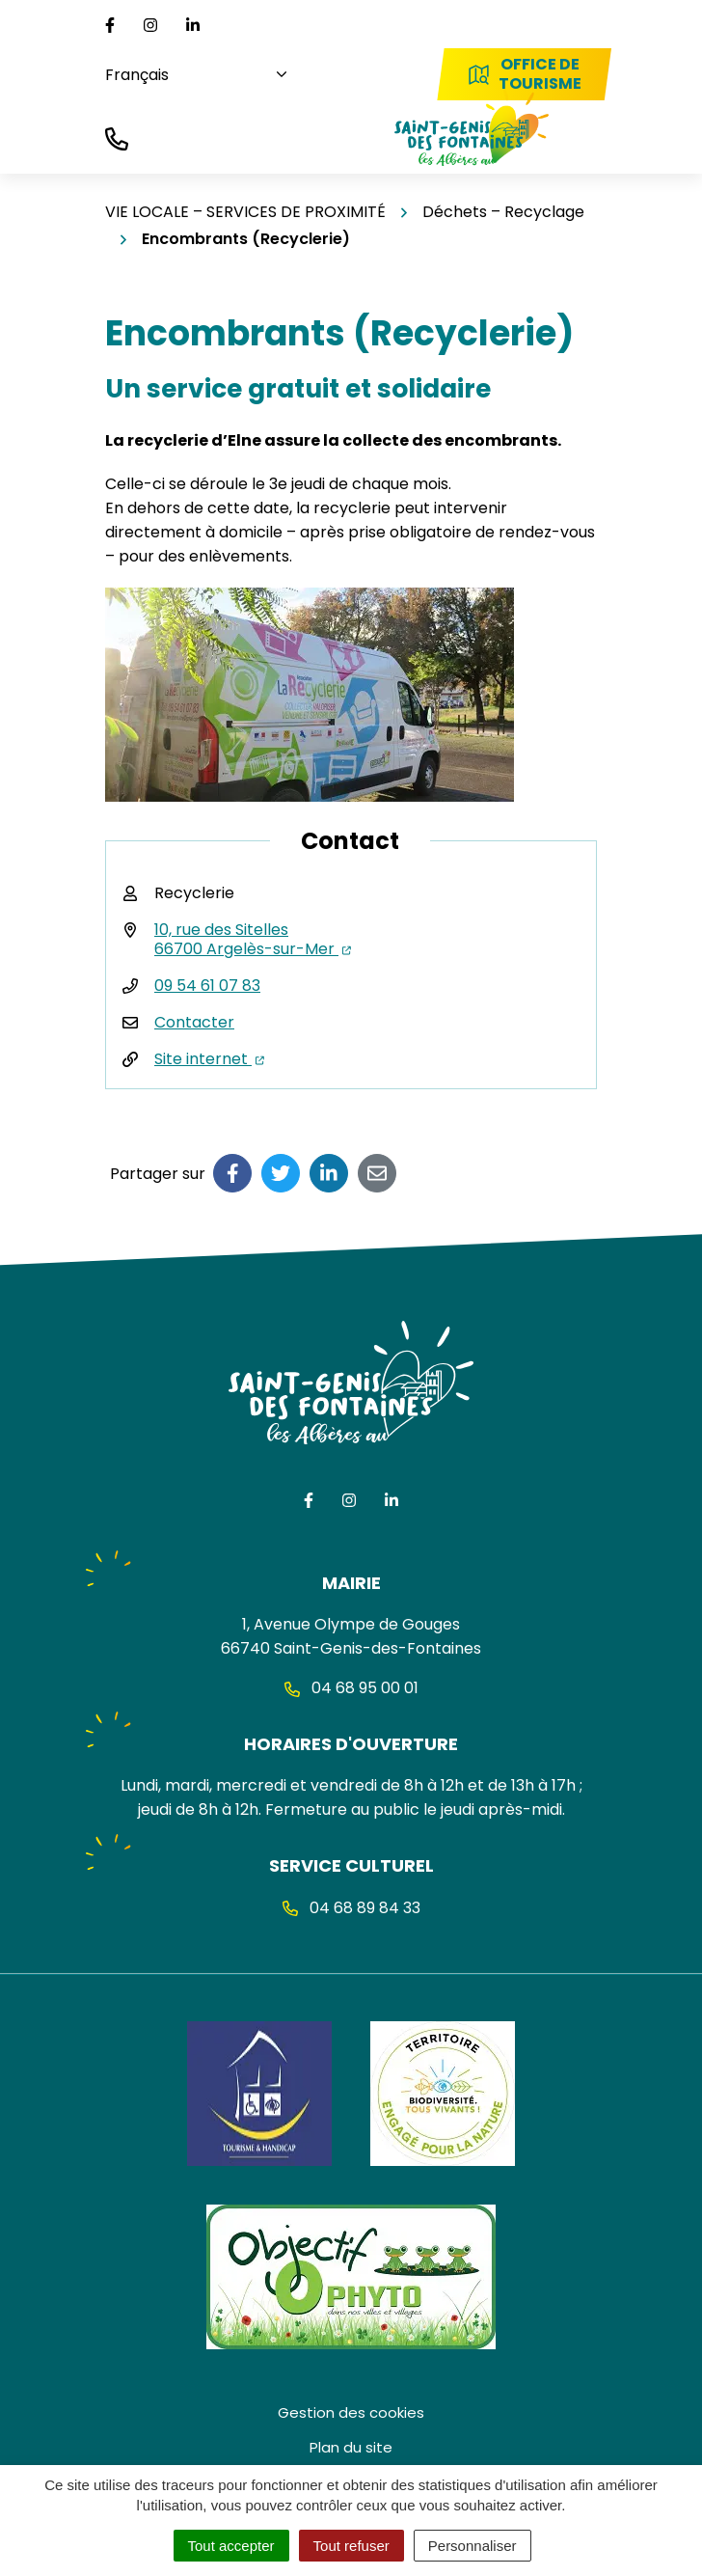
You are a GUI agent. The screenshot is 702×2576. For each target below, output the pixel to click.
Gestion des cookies (351, 2412)
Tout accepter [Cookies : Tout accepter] (231, 2545)
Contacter (194, 1022)
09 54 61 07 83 (207, 985)
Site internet (209, 1059)
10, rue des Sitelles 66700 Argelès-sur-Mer (252, 939)
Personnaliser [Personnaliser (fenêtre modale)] (472, 2545)
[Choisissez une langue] (188, 75)
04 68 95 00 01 (351, 1688)
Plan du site (351, 2447)
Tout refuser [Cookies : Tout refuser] (351, 2545)
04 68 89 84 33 (351, 1908)
